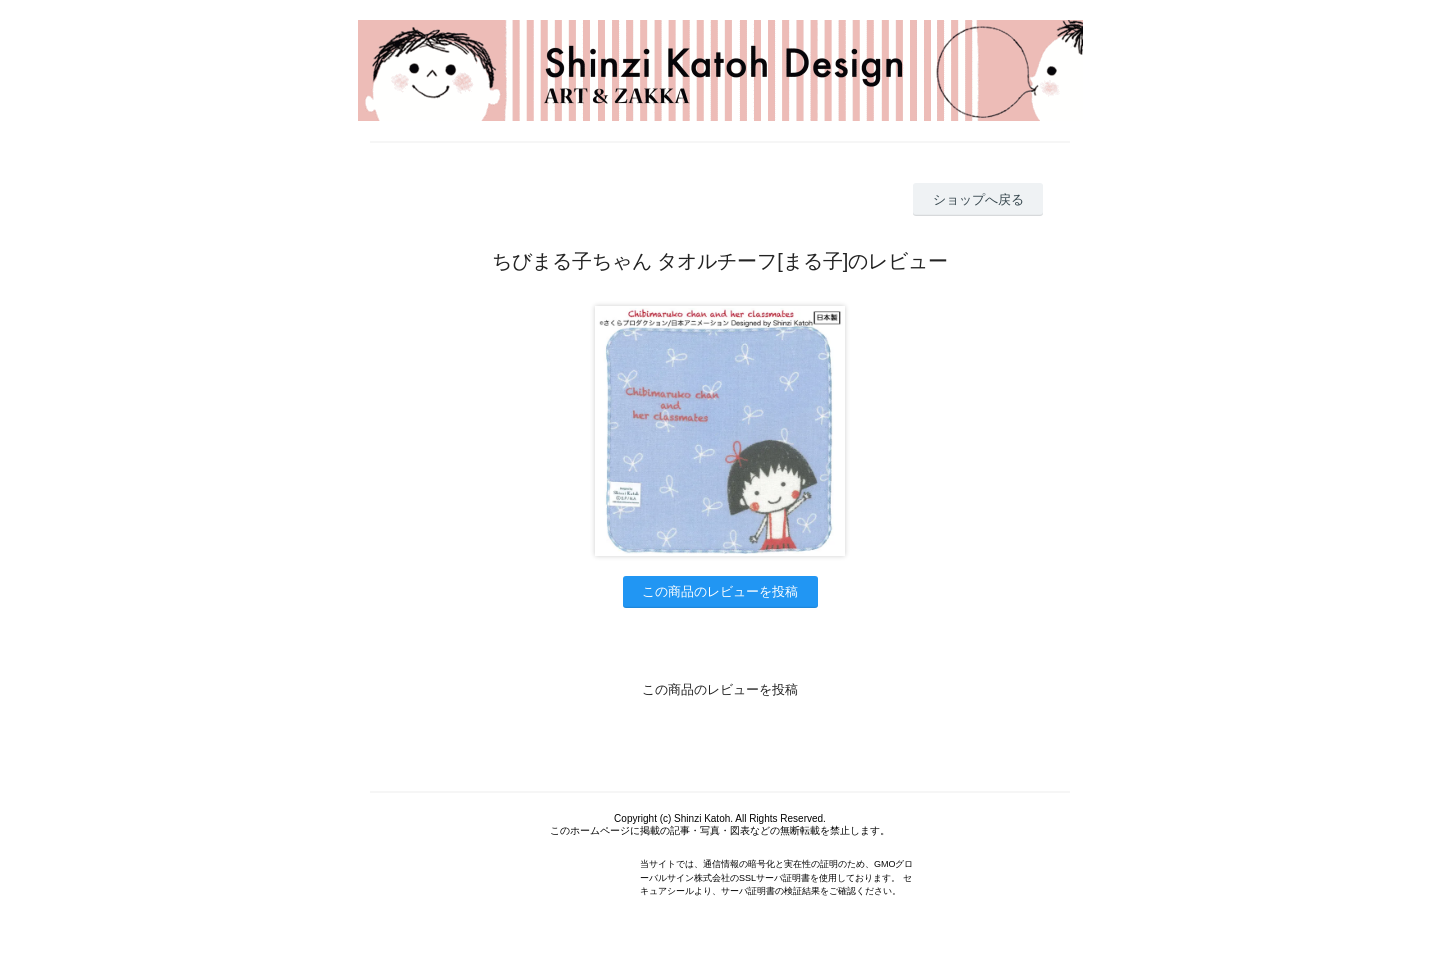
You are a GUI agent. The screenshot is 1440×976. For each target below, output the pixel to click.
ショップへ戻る (978, 199)
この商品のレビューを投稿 (720, 591)
